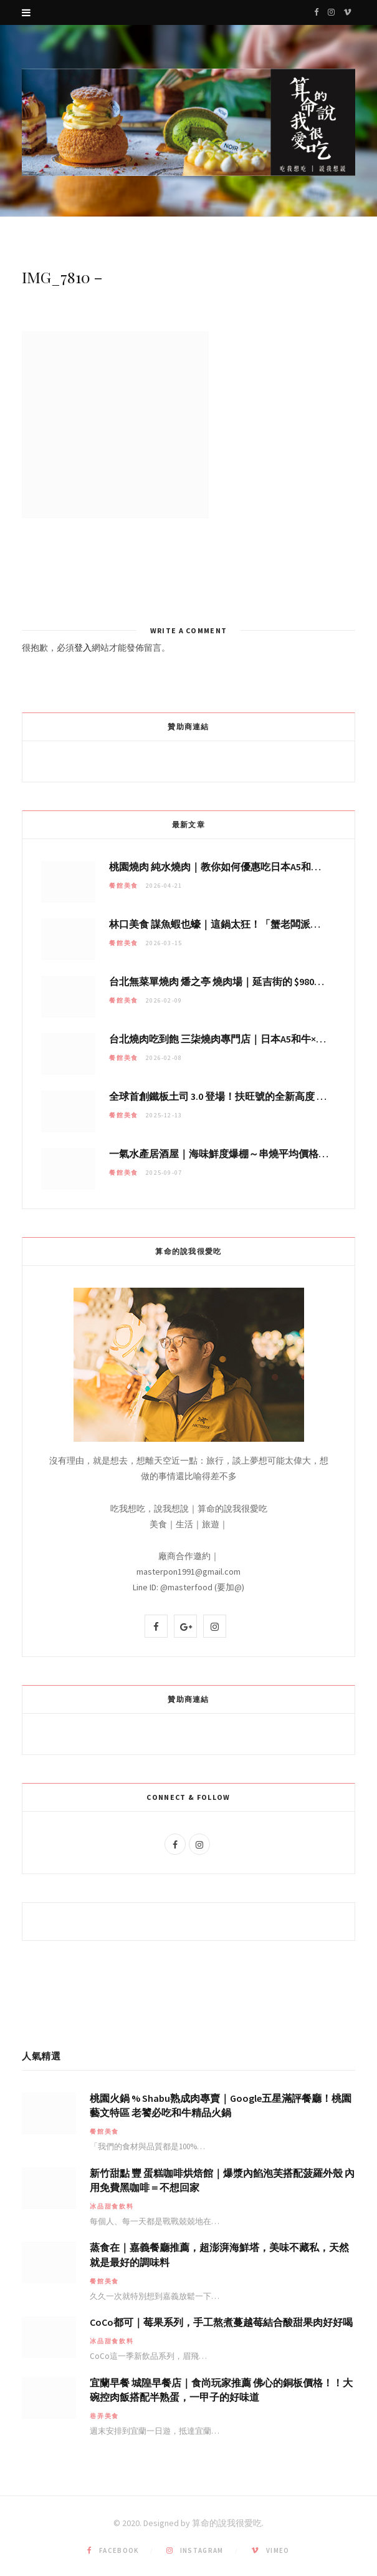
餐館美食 (123, 886)
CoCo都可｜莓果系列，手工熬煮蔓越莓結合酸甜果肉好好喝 (221, 2322)
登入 (83, 647)
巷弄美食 (104, 2416)
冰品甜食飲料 (112, 2206)
